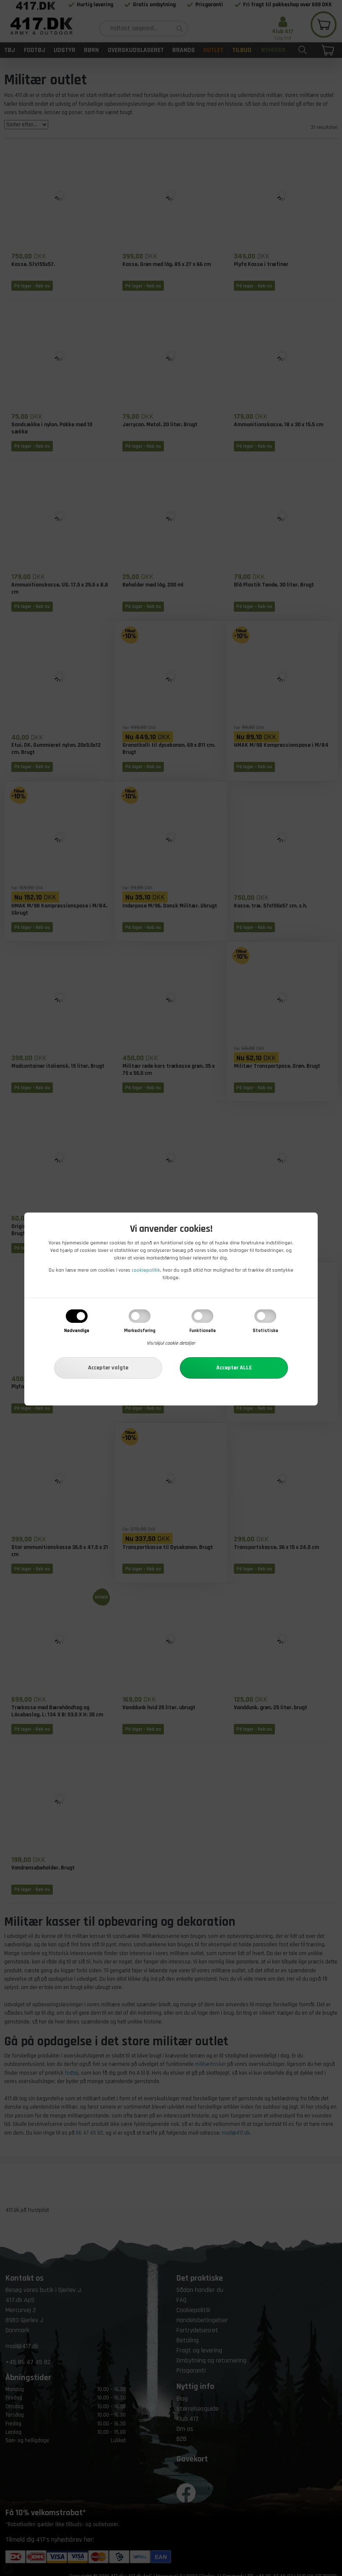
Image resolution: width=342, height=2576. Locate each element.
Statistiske (265, 1330)
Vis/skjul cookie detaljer (171, 1343)
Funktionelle (202, 1330)
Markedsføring (139, 1330)
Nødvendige (76, 1330)
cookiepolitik (146, 1270)
